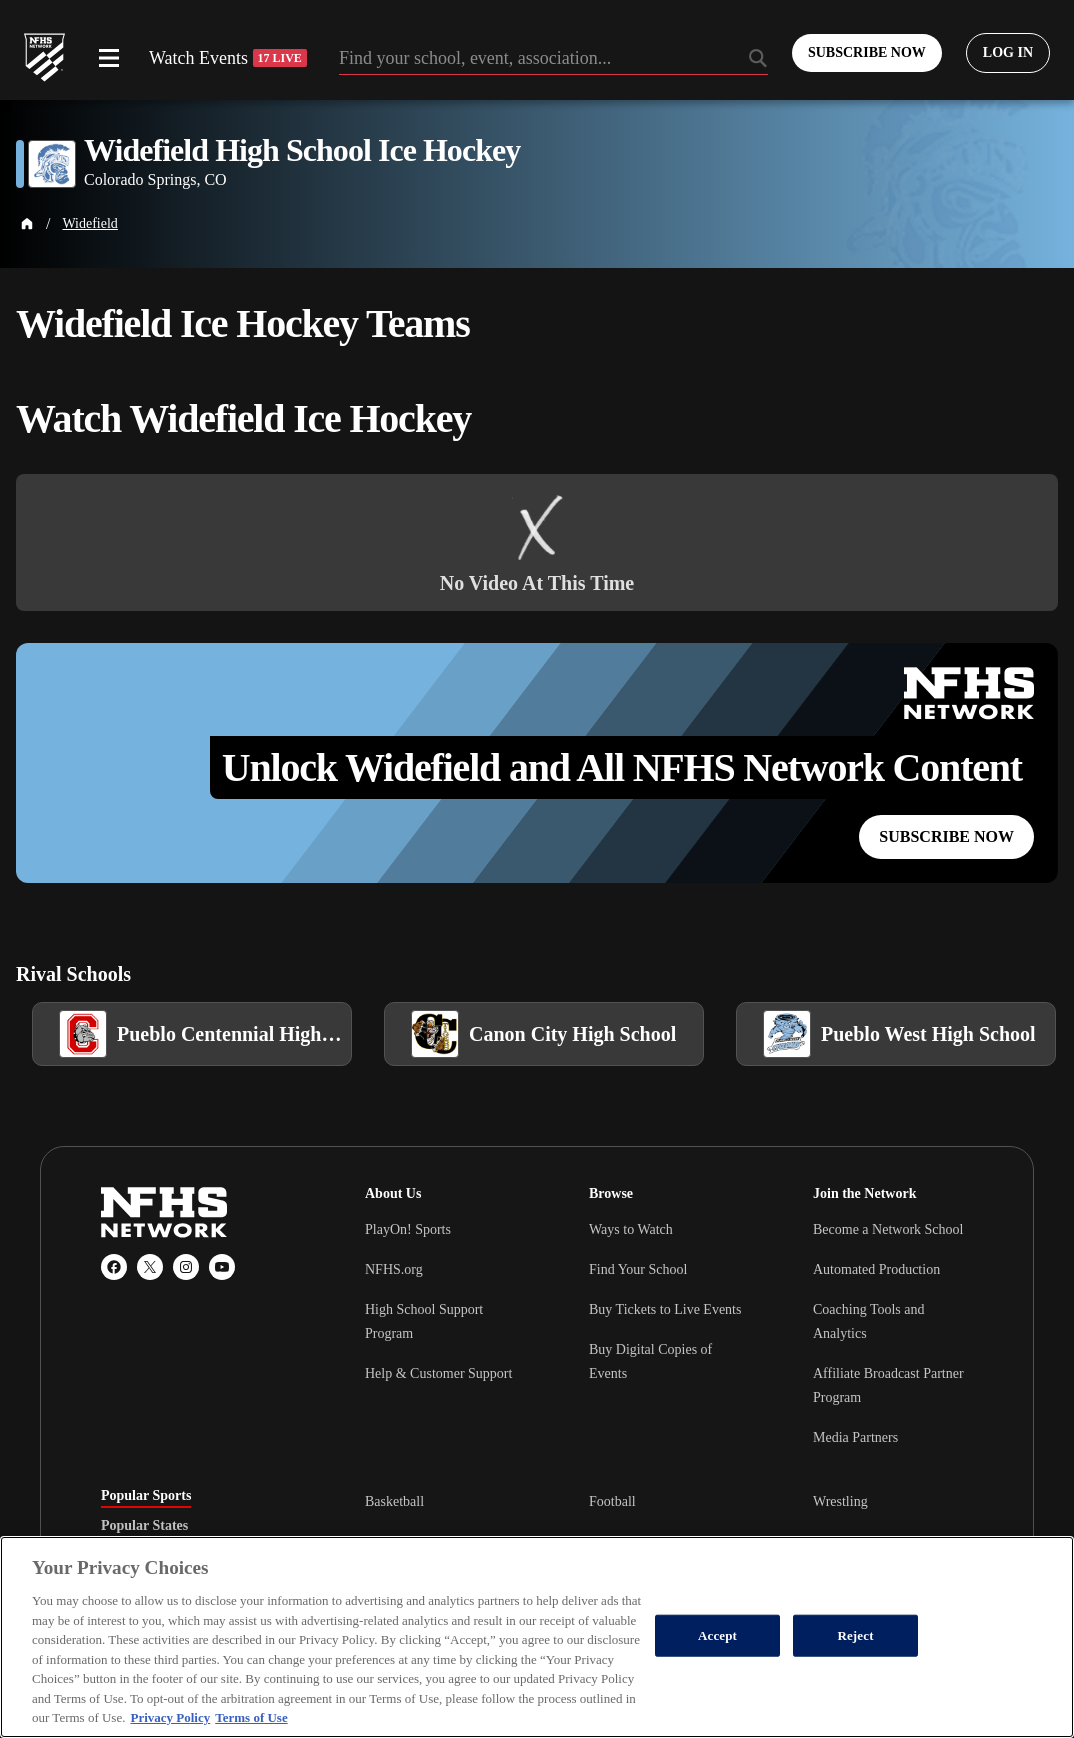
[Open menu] (109, 58)
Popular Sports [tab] (146, 1496)
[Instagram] (186, 1267)
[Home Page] (27, 224)
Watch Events (228, 58)
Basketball (394, 1501)
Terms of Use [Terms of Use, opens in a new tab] (251, 1717)
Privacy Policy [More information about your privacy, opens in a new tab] (170, 1717)
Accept (717, 1635)
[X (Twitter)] (150, 1267)
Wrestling (840, 1501)
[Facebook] (114, 1267)
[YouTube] (222, 1267)
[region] (537, 1637)
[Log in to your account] (1008, 53)
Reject (855, 1635)
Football (612, 1501)
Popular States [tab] (144, 1526)
